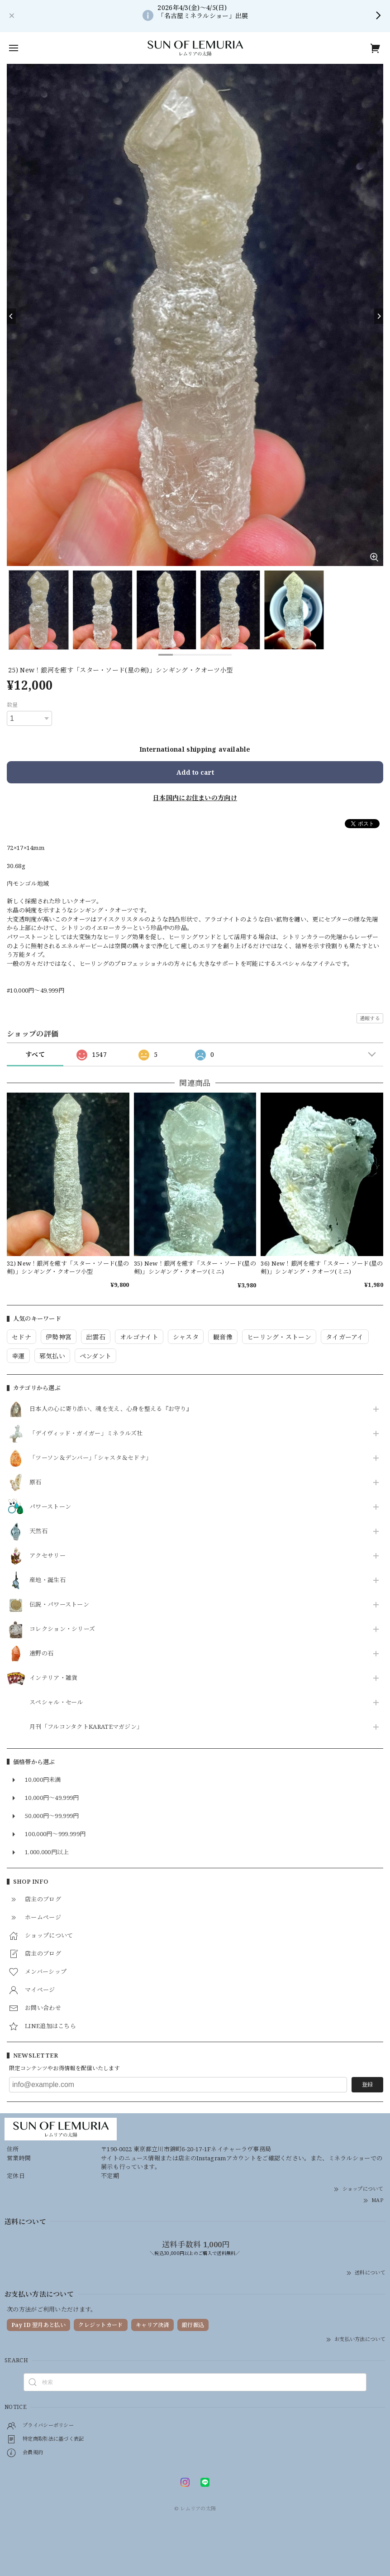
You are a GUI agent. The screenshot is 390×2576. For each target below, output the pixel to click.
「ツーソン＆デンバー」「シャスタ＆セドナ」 (90, 1458)
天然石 (38, 1531)
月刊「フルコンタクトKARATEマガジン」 (86, 1727)
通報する (370, 1018)
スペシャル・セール (56, 1702)
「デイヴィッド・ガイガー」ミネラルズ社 (86, 1433)
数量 (12, 705)
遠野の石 (41, 1653)
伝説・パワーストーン (59, 1604)
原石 (35, 1482)
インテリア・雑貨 (53, 1678)
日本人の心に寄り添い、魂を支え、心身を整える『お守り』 (110, 1409)
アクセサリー (47, 1555)
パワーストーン (50, 1507)
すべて (35, 1054)
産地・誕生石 (47, 1580)
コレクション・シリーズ (62, 1629)
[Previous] (11, 316)
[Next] (378, 316)
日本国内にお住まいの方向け (195, 797)
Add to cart (195, 772)
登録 (367, 2084)
